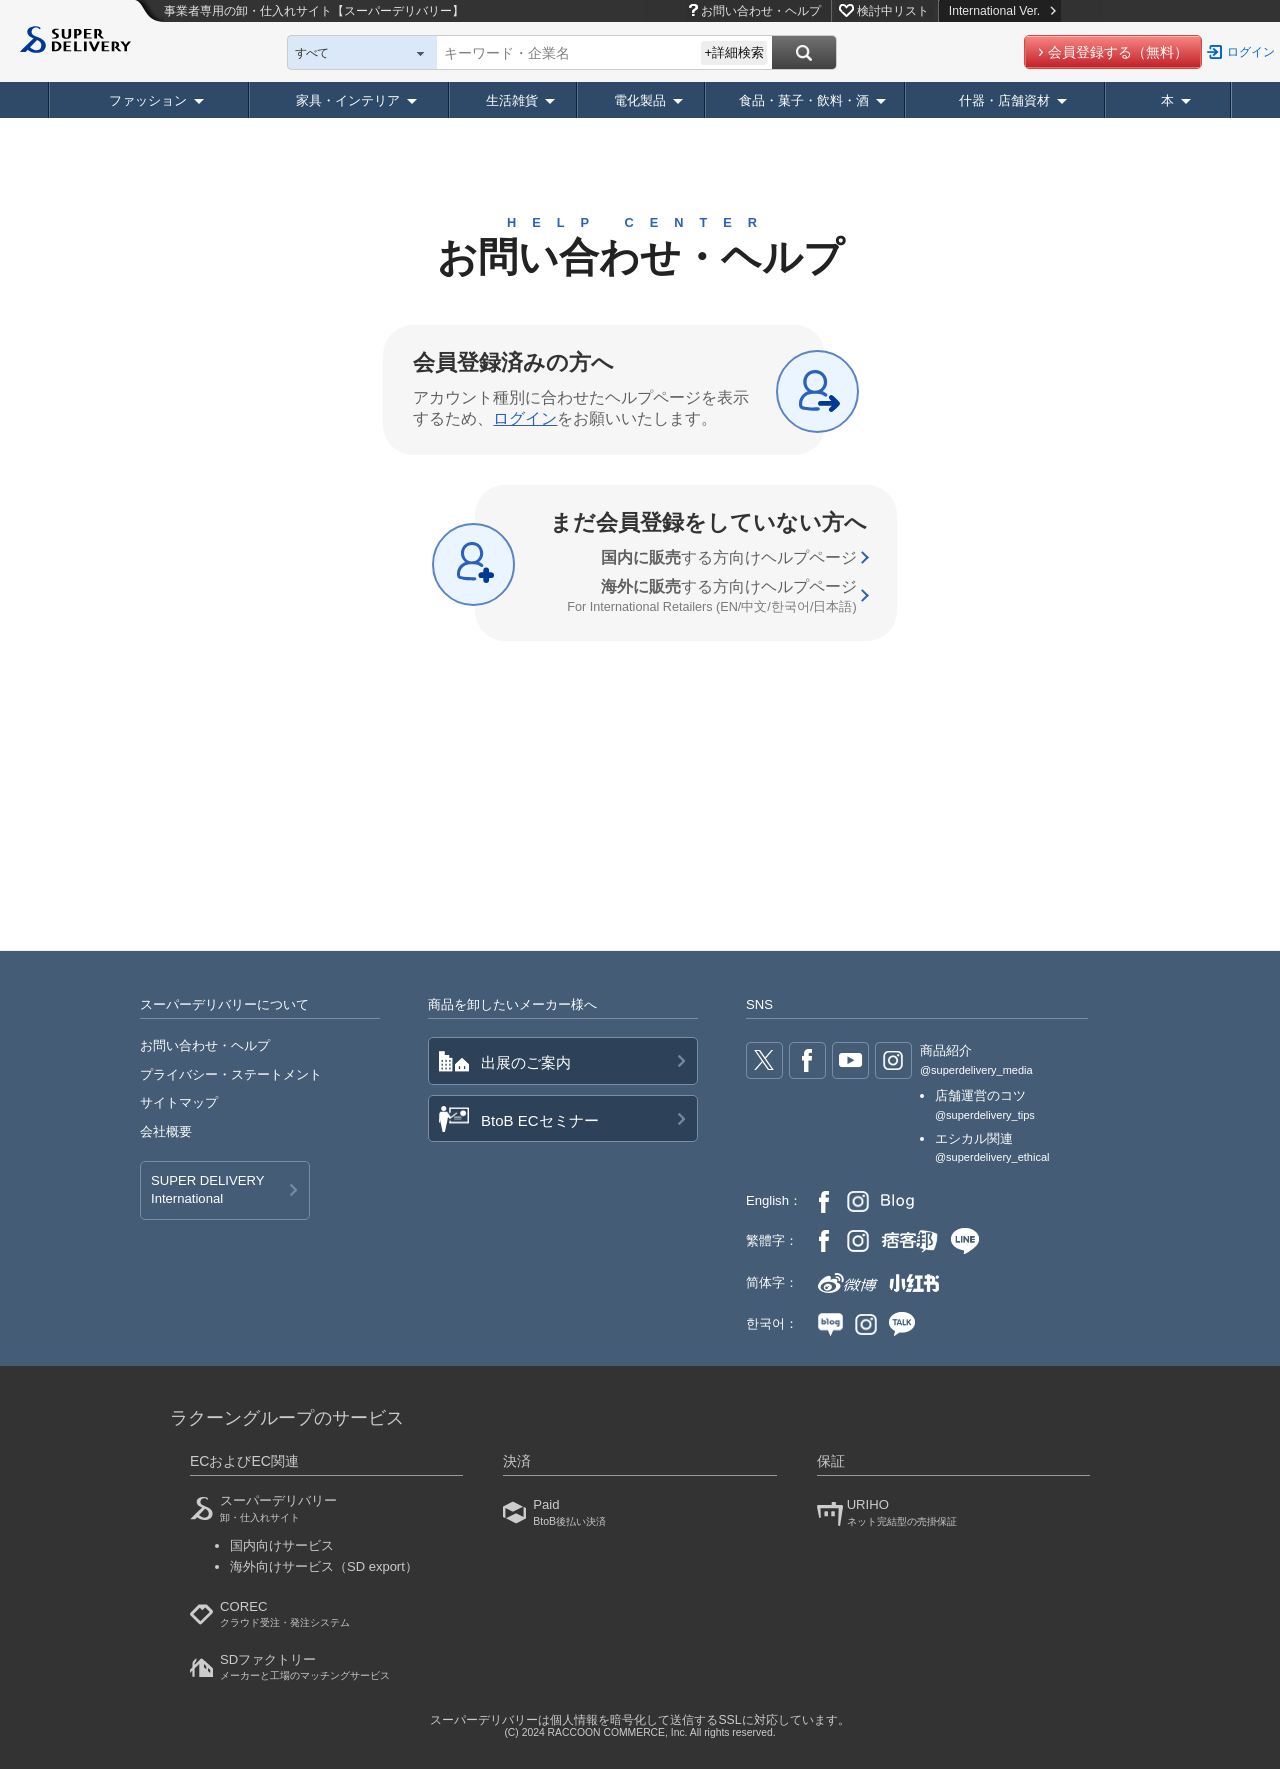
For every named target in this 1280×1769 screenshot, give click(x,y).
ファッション (148, 100)
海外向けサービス (324, 1566)
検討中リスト (893, 11)
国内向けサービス (282, 1545)
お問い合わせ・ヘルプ (761, 11)
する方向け (729, 557)
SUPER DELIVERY (207, 1191)
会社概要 (166, 1131)
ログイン (1251, 52)
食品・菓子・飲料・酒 (804, 100)
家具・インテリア (348, 100)
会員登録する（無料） (1118, 52)
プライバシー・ (231, 1074)
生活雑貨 (512, 100)
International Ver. (1002, 11)
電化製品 (640, 100)
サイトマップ (179, 1102)
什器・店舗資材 (1004, 100)
